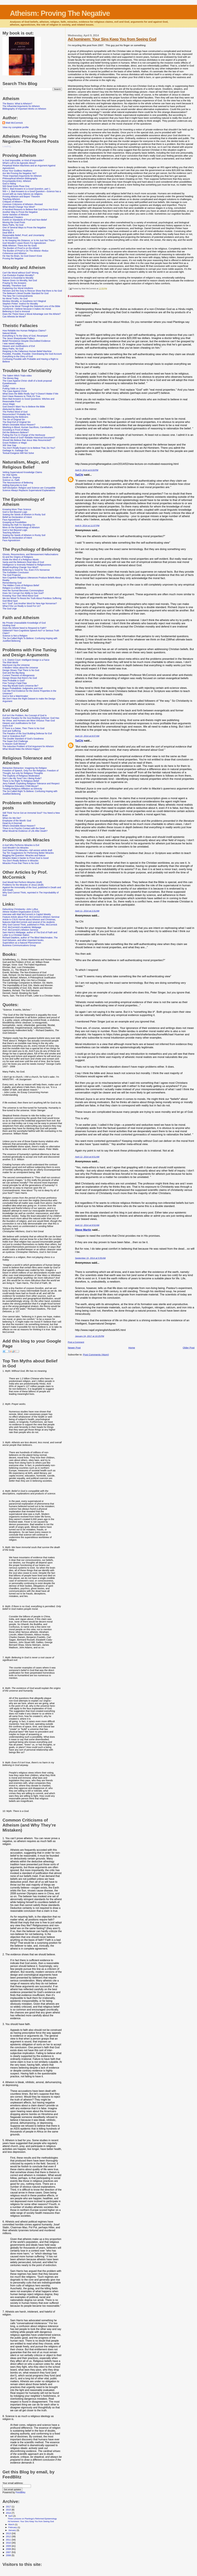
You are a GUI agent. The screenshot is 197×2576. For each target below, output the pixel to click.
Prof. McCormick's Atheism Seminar (20, 930)
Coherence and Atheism (14, 253)
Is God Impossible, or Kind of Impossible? (23, 160)
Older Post (188, 1347)
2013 (9, 2533)
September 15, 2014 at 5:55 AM (90, 1258)
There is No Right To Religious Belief (20, 781)
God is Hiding (9, 183)
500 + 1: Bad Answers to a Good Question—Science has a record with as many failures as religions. (31, 192)
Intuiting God (8, 625)
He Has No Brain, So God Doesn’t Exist (22, 256)
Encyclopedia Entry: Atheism (16, 181)
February (13, 2527)
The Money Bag (10, 378)
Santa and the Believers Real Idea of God (23, 562)
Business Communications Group (19, 945)
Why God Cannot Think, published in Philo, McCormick (29, 924)
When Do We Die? (11, 818)
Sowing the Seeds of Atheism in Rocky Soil (23, 514)
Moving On (7, 230)
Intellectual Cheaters (12, 217)
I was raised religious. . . (14, 343)
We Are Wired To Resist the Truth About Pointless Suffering (31, 598)
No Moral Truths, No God (14, 298)
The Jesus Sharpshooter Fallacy (18, 338)
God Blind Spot (10, 601)
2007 (9, 2552)
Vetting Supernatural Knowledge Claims (22, 472)
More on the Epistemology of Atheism (21, 527)
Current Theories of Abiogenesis (18, 675)
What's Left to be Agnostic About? (19, 163)
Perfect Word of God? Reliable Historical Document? (28, 437)
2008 (9, 2549)
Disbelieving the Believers (15, 417)
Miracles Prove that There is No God (20, 863)
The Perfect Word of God (14, 411)
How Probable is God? (13, 680)
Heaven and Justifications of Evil (18, 346)
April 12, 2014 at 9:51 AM (87, 1157)
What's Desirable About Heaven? (18, 424)
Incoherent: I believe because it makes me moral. (26, 309)
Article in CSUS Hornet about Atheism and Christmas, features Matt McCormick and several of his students (29, 920)
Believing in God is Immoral (16, 311)
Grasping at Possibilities (14, 522)
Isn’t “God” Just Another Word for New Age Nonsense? (29, 603)
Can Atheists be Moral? (14, 316)
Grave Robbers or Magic (14, 442)
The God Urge (9, 608)
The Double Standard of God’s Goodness (23, 738)
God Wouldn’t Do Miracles (15, 847)
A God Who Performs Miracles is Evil (20, 845)
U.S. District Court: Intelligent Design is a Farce (25, 660)
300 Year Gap (9, 445)
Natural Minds (9, 333)
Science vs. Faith (10, 480)
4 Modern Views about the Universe (20, 667)
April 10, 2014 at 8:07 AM (87, 736)
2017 (9, 2506)
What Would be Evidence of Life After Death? (24, 831)
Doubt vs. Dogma (11, 477)
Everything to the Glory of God (17, 356)
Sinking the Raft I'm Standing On (18, 525)
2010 (9, 2542)
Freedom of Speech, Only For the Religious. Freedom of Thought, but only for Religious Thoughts (30, 771)
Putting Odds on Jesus (13, 388)
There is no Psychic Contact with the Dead (23, 828)
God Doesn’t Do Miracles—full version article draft (27, 850)
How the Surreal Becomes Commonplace (23, 590)
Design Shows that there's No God (19, 678)
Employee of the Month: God (16, 820)
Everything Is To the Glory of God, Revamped (25, 335)
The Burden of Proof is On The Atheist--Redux (25, 250)
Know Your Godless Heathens (17, 170)
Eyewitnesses (9, 383)
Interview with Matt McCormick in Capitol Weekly (26, 914)
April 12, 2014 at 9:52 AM (87, 1225)
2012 (9, 2536)
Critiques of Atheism (12, 201)
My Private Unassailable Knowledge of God (24, 622)
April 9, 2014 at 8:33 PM (86, 470)
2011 (9, 2539)
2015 (9, 2509)
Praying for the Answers (14, 283)
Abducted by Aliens (12, 409)
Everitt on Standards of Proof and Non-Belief (24, 219)
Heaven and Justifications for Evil (19, 723)
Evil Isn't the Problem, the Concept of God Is (24, 715)
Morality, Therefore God (14, 285)
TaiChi (79, 474)
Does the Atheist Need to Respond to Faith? (24, 628)
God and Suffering (11, 731)
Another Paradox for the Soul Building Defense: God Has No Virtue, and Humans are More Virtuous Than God (30, 719)
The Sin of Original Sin (13, 419)
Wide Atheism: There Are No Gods (19, 245)
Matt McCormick (14, 122)
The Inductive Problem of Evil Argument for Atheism (28, 746)
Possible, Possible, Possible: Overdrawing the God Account (32, 354)
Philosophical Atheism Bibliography (19, 178)
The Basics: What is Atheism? (17, 103)
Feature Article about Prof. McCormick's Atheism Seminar (31, 917)
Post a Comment (76, 1342)
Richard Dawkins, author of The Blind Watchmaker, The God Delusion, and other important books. (30, 938)
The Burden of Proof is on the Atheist (20, 248)
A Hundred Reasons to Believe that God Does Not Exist (30, 209)
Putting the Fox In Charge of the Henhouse (23, 435)
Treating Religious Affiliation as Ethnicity (22, 788)
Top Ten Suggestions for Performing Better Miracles (28, 853)
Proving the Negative (12, 258)
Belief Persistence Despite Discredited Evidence (26, 341)
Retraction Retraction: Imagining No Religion (24, 768)
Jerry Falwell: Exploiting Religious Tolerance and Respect (30, 783)
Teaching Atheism (11, 199)
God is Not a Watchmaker (15, 696)
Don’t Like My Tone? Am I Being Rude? (22, 778)
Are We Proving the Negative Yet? (19, 173)
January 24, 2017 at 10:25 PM (89, 1336)
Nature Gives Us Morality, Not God (19, 280)
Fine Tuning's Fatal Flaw (14, 683)
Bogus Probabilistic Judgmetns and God (22, 688)
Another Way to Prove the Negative (20, 212)
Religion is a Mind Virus (14, 588)
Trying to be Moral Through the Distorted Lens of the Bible (31, 306)
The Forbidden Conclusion (15, 572)
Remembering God (11, 582)
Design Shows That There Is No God (20, 670)
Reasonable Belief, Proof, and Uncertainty (23, 235)
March (11, 2524)
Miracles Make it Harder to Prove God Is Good (25, 858)
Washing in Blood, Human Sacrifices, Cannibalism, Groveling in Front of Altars (27, 428)
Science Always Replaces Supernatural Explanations (28, 490)
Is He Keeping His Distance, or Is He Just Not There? (28, 240)
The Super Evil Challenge (15, 741)
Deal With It (8, 232)
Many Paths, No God (12, 225)
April (10, 2516)
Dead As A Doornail (12, 823)
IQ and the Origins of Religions (17, 557)
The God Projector (11, 575)
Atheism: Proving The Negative (60, 13)
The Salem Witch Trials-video (17, 375)
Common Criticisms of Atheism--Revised (22, 204)
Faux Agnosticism (11, 519)
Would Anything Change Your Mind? (20, 567)
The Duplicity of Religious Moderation (21, 775)
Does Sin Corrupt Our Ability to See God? (23, 593)
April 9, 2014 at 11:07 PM (87, 525)
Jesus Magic (8, 404)
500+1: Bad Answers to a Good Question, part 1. (26, 188)
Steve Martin (83, 1229)
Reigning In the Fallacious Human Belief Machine (27, 351)
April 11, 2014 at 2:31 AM (87, 911)
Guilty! (5, 386)
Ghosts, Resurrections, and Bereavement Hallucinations (30, 554)
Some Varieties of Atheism (15, 214)
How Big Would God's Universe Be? (20, 685)
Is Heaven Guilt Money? (14, 743)
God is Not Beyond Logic (14, 512)
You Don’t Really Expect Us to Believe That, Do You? (28, 448)
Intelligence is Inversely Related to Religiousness (26, 564)
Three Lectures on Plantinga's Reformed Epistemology (32, 2519)
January (12, 2530)
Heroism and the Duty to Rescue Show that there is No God (32, 290)
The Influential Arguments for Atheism (21, 106)
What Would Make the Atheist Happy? (21, 749)
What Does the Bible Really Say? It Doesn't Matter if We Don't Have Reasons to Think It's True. (30, 395)
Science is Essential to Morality (17, 278)
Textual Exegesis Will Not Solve (18, 453)
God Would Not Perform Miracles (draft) (22, 882)
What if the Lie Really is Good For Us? (21, 606)
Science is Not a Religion (14, 635)
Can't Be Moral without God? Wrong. (20, 272)
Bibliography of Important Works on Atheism (24, 108)
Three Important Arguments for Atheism (22, 176)
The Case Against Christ (14, 391)
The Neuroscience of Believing (17, 482)
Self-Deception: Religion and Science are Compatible (28, 487)
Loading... (7, 146)
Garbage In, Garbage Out (15, 450)
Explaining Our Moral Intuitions (17, 288)
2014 (9, 2513)
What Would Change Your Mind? (18, 207)
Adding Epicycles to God (14, 485)
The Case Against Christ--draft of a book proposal (27, 380)
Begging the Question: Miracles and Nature (23, 855)
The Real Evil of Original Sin (16, 422)
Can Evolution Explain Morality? (18, 275)
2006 (9, 2555)
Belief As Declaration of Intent (17, 537)
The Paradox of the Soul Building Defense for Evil (27, 733)
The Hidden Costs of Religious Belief (20, 585)
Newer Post (74, 1347)
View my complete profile (15, 127)
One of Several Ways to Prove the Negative (24, 227)
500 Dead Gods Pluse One (15, 186)
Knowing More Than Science (16, 509)
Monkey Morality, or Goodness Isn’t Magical (24, 301)
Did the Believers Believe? (15, 432)
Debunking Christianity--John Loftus (20, 909)
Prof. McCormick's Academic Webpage (21, 927)
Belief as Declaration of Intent (17, 517)
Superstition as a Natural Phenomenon (21, 942)
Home (131, 1347)
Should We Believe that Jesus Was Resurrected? (26, 440)
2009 (9, 2546)
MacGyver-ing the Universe (16, 665)
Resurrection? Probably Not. (16, 414)
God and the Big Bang (13, 673)
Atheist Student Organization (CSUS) (20, 911)
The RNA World (10, 662)
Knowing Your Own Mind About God (20, 595)
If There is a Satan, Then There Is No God (23, 728)
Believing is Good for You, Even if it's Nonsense (26, 570)
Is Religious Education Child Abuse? (20, 786)
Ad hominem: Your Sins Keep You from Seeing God (112, 39)
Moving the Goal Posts (13, 222)
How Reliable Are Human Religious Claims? (24, 330)
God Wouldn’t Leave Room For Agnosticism (24, 243)
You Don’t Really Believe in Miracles (20, 860)
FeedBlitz (20, 2492)
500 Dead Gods (10, 238)
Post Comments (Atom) (96, 1354)
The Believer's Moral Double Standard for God (25, 293)
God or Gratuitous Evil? (14, 736)
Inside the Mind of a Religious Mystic (20, 559)
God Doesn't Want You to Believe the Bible (23, 406)
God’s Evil (7, 725)
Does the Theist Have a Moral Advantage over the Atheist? (31, 314)
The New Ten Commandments (17, 296)
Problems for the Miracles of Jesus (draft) (22, 885)
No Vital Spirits (9, 475)
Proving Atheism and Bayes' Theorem (21, 196)
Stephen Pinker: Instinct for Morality (20, 303)
